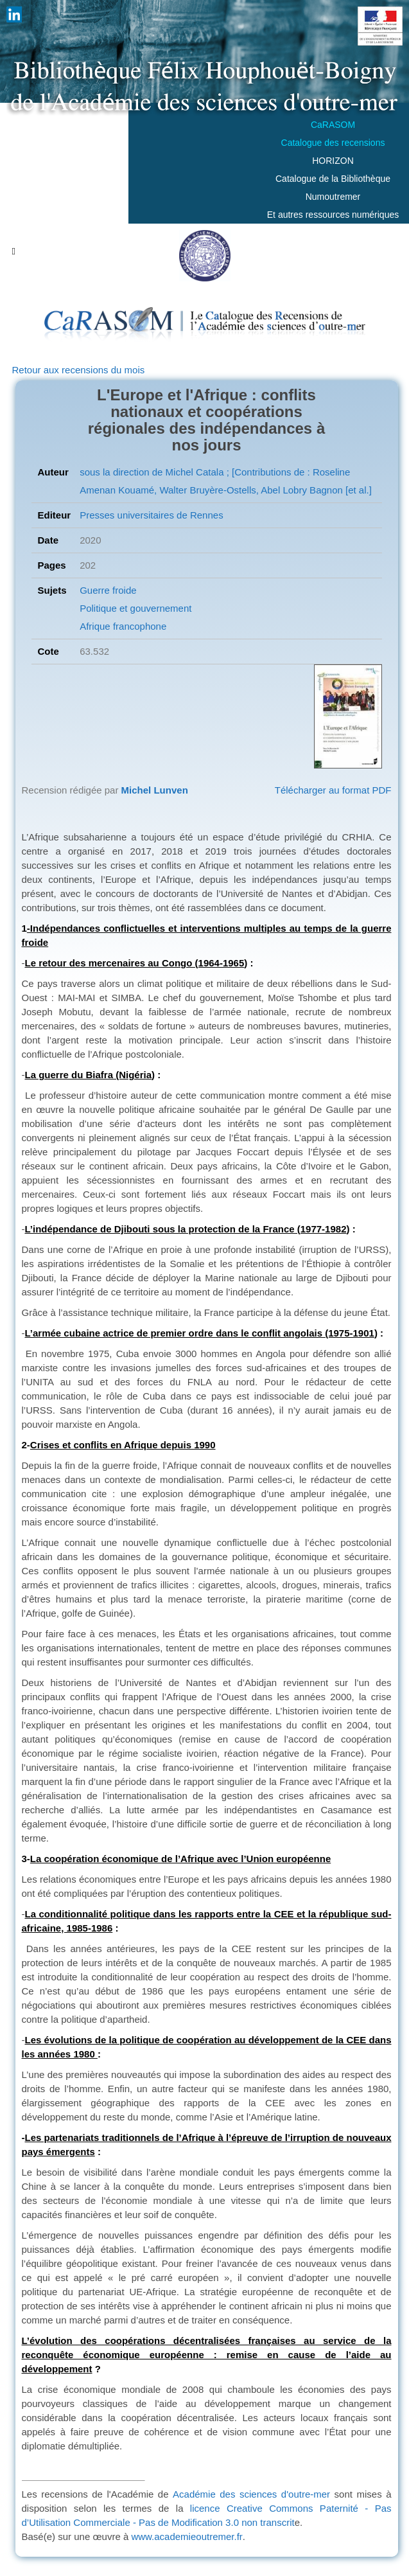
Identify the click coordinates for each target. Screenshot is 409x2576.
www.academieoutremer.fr (186, 2536)
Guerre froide (108, 590)
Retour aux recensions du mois (78, 369)
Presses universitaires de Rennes (151, 515)
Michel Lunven (154, 790)
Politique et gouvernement (135, 608)
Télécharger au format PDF (333, 790)
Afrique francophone (123, 626)
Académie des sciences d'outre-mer (251, 2494)
